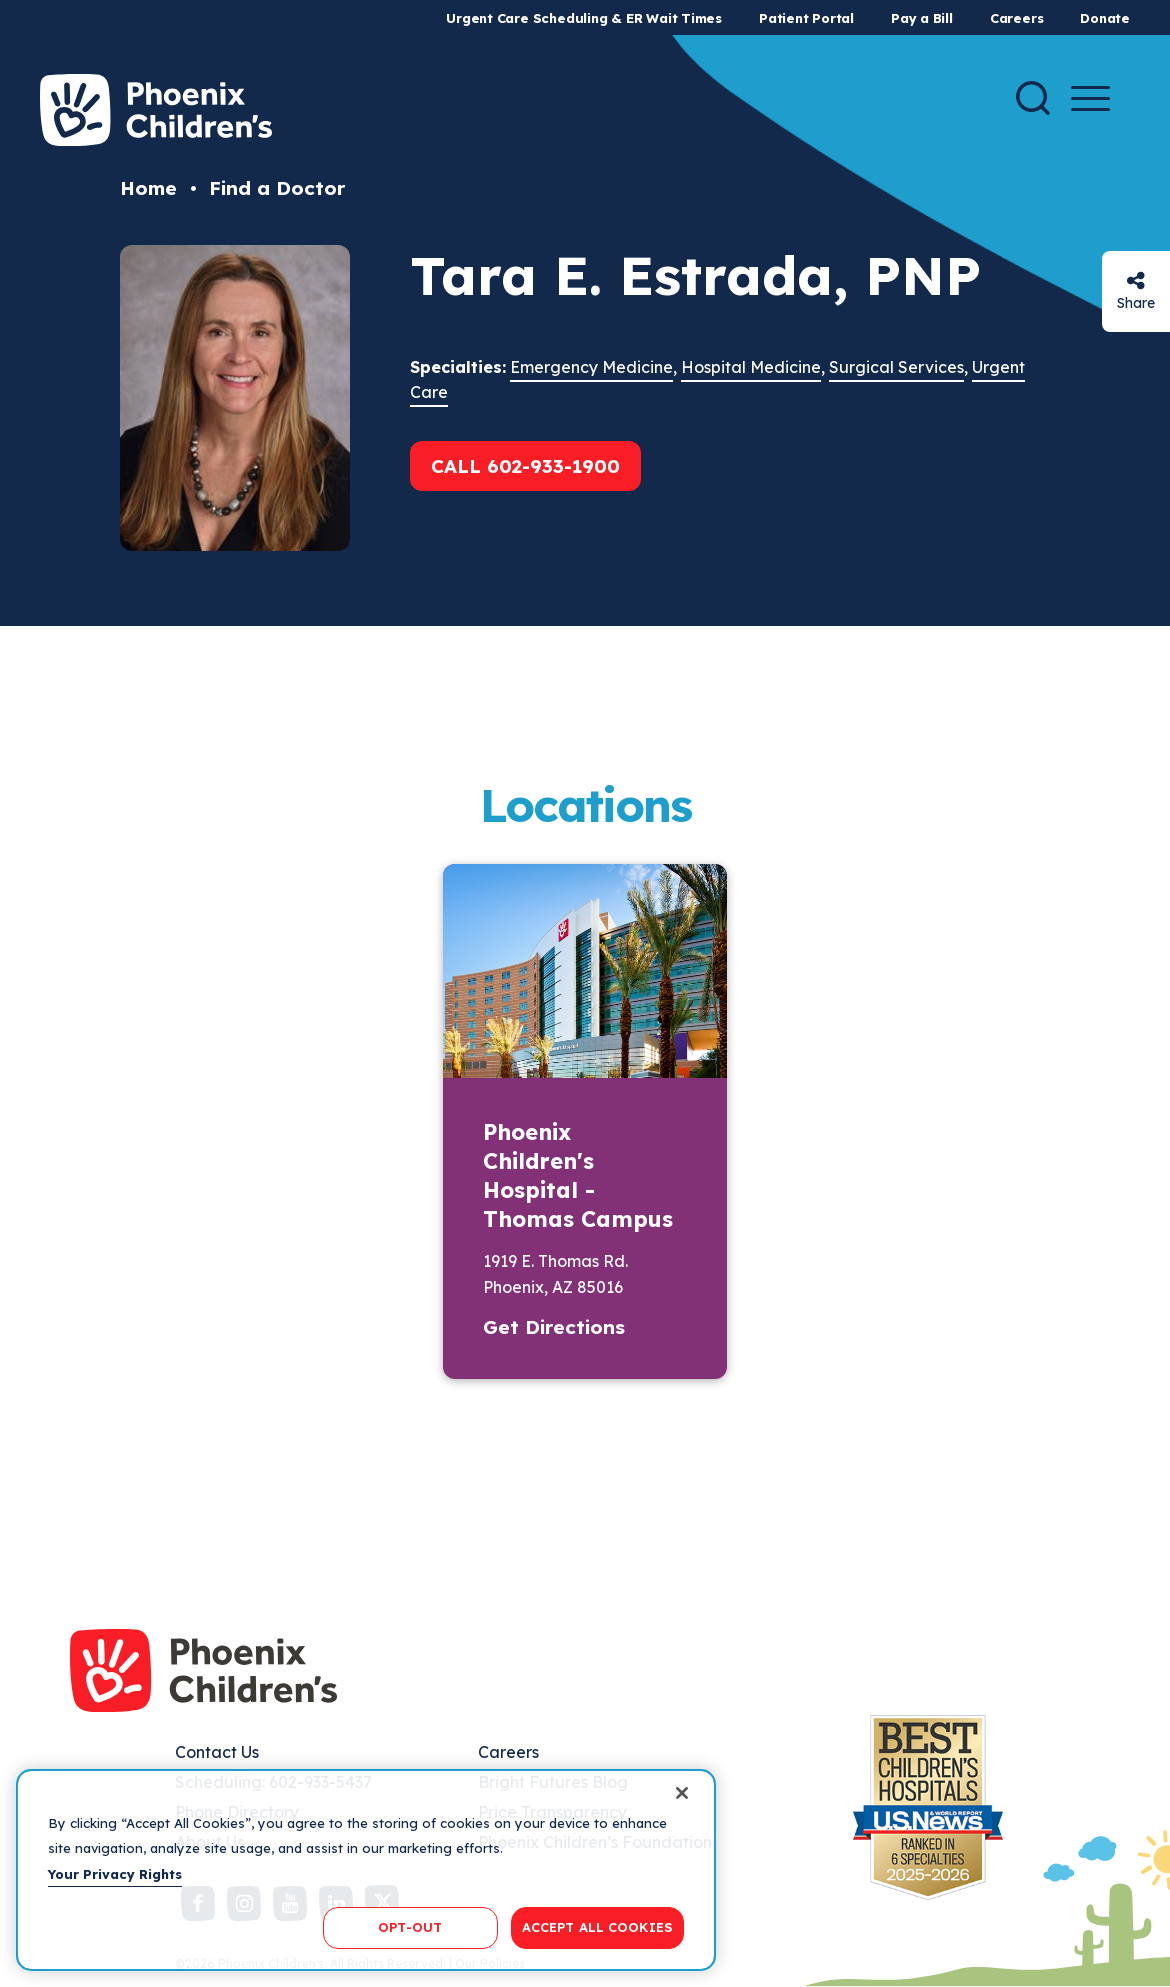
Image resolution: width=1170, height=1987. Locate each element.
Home (148, 188)
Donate (1105, 18)
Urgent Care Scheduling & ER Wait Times (584, 18)
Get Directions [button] (554, 1327)
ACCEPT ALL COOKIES (597, 1927)
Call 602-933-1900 (525, 466)
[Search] (1033, 98)
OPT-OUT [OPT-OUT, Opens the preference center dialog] (410, 1927)
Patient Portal (806, 18)
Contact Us (217, 1752)
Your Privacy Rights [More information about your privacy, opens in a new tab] (115, 1874)
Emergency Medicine (591, 367)
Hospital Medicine (751, 367)
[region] (366, 1870)
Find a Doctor (277, 188)
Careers (1016, 18)
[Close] (682, 1793)
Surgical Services (896, 367)
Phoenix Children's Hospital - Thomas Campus (578, 1175)
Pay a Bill (922, 18)
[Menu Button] (1090, 98)
